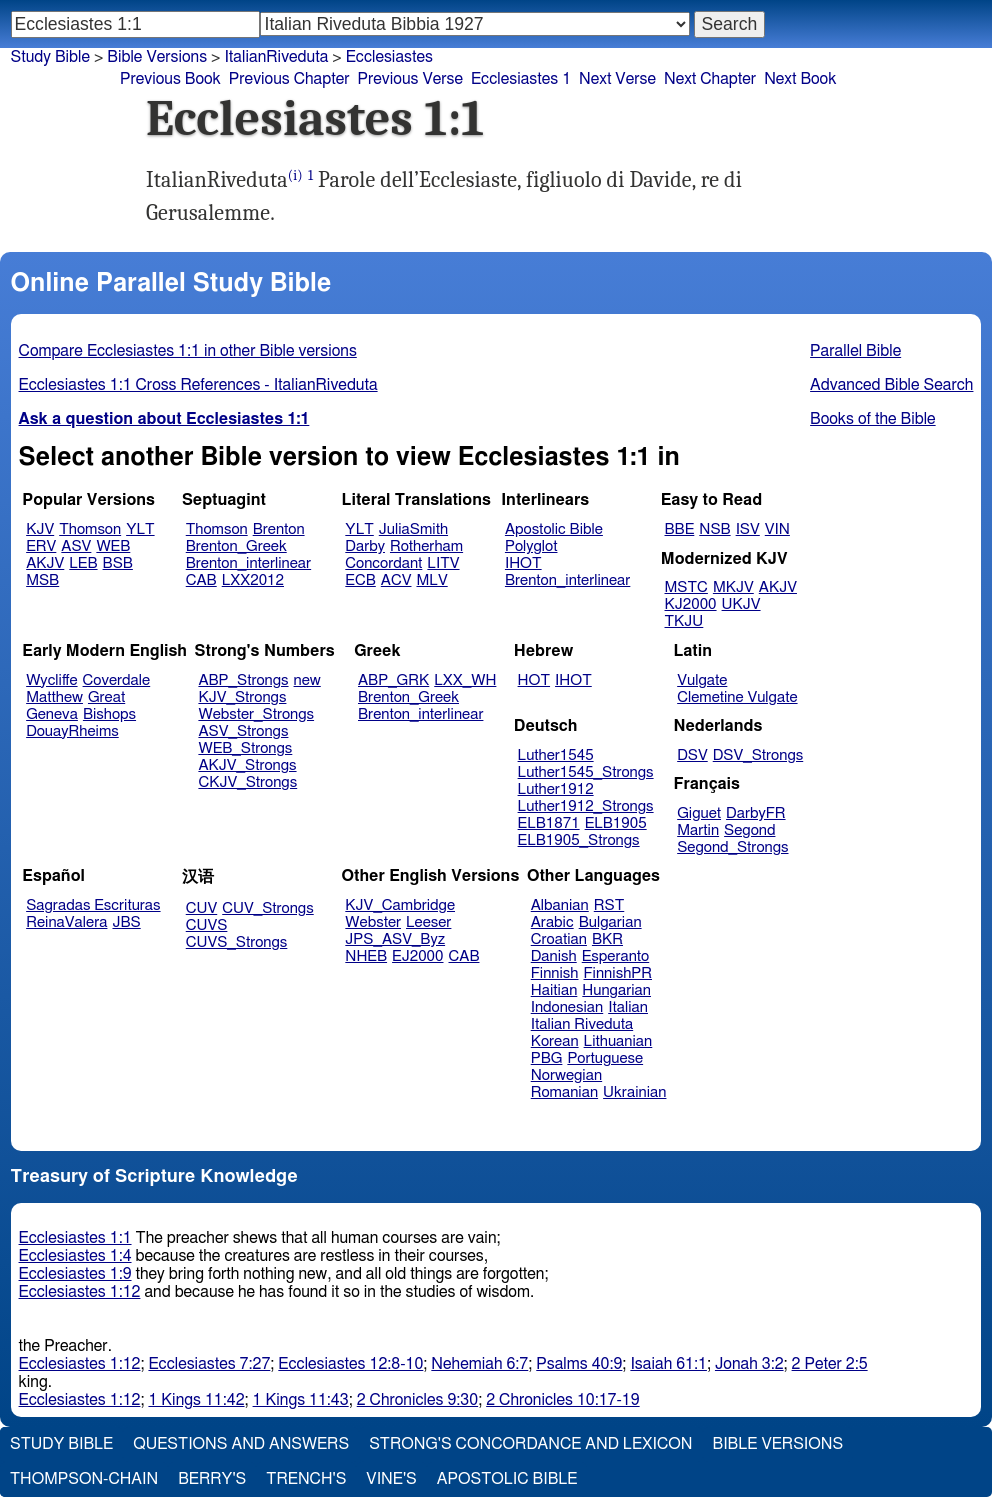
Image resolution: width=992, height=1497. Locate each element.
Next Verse (617, 79)
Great (106, 697)
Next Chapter (710, 79)
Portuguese (605, 1058)
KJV (40, 529)
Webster (373, 922)
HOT (534, 680)
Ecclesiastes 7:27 (209, 1364)
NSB (714, 529)
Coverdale (117, 680)
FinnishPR (618, 973)
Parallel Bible (855, 351)
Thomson (90, 529)
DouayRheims (72, 731)
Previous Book (170, 79)
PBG (547, 1058)
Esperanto (616, 956)
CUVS (207, 925)
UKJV (741, 604)
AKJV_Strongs (247, 765)
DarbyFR (756, 813)
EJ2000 (417, 956)
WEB (113, 546)
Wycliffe (51, 680)
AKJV (45, 563)
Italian (628, 1007)
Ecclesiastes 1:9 (75, 1274)
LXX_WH (465, 680)
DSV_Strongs (758, 755)
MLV (431, 580)
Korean (555, 1041)
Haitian (554, 990)
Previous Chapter (289, 79)
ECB (360, 580)
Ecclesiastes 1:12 (80, 1292)
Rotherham (426, 546)
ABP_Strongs (243, 680)
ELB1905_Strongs (579, 840)
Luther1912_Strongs (586, 806)
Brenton (279, 529)
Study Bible (50, 57)
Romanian (564, 1092)
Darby (365, 546)
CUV (202, 908)
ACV (396, 580)
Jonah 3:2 (749, 1364)
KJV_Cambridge (400, 905)
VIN (777, 529)
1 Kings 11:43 (301, 1400)
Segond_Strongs (732, 847)
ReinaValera (66, 922)
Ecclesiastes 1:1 (75, 1238)
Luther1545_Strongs (586, 772)
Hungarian (616, 990)
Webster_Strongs (256, 714)
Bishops (109, 714)
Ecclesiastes (389, 57)
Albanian (560, 905)
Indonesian (567, 1007)
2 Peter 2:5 (830, 1364)
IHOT (523, 563)
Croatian (559, 939)
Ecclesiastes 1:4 (75, 1256)
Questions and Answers (241, 1444)
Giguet (699, 813)
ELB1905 (616, 823)
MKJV (733, 587)
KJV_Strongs (242, 697)
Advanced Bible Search (891, 385)
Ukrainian (634, 1092)
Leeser (428, 922)
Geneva (52, 714)
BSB (118, 563)
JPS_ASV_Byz (395, 939)
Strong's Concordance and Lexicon (530, 1444)
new (307, 680)
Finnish (555, 973)
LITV (443, 563)
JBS (126, 922)
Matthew (54, 697)
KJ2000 (691, 604)
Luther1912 (556, 789)
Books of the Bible (873, 419)
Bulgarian (610, 922)
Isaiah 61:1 (668, 1364)
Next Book (800, 79)
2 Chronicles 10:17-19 (562, 1400)
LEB (83, 563)
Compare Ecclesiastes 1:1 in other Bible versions (188, 351)
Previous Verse (410, 79)
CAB (201, 580)
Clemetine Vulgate (737, 697)
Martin (698, 830)
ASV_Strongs (243, 731)
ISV (748, 529)
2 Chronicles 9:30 (417, 1400)
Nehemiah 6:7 (479, 1364)
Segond (749, 830)
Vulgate (702, 680)
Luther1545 (556, 755)
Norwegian (566, 1075)
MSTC (686, 587)
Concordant (383, 563)
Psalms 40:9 (579, 1364)
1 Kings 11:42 (196, 1400)
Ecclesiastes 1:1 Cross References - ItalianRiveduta (198, 385)
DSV (692, 755)
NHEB (366, 956)
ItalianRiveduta (276, 57)
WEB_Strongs (245, 748)
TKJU (684, 621)
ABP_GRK (393, 680)
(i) (295, 175)
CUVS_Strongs (237, 942)
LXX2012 (253, 580)
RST (609, 905)
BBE (680, 529)
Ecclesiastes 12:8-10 (350, 1364)
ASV (76, 546)
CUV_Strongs (267, 908)
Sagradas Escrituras (93, 905)
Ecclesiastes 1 (521, 79)
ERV (41, 546)
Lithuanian (618, 1041)
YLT (140, 529)
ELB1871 (549, 823)
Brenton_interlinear (248, 563)
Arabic (552, 922)
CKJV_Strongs (247, 782)
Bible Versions (157, 57)
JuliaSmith (413, 529)
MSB (42, 580)
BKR (607, 939)
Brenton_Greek (236, 546)
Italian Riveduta (582, 1024)
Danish (554, 956)
